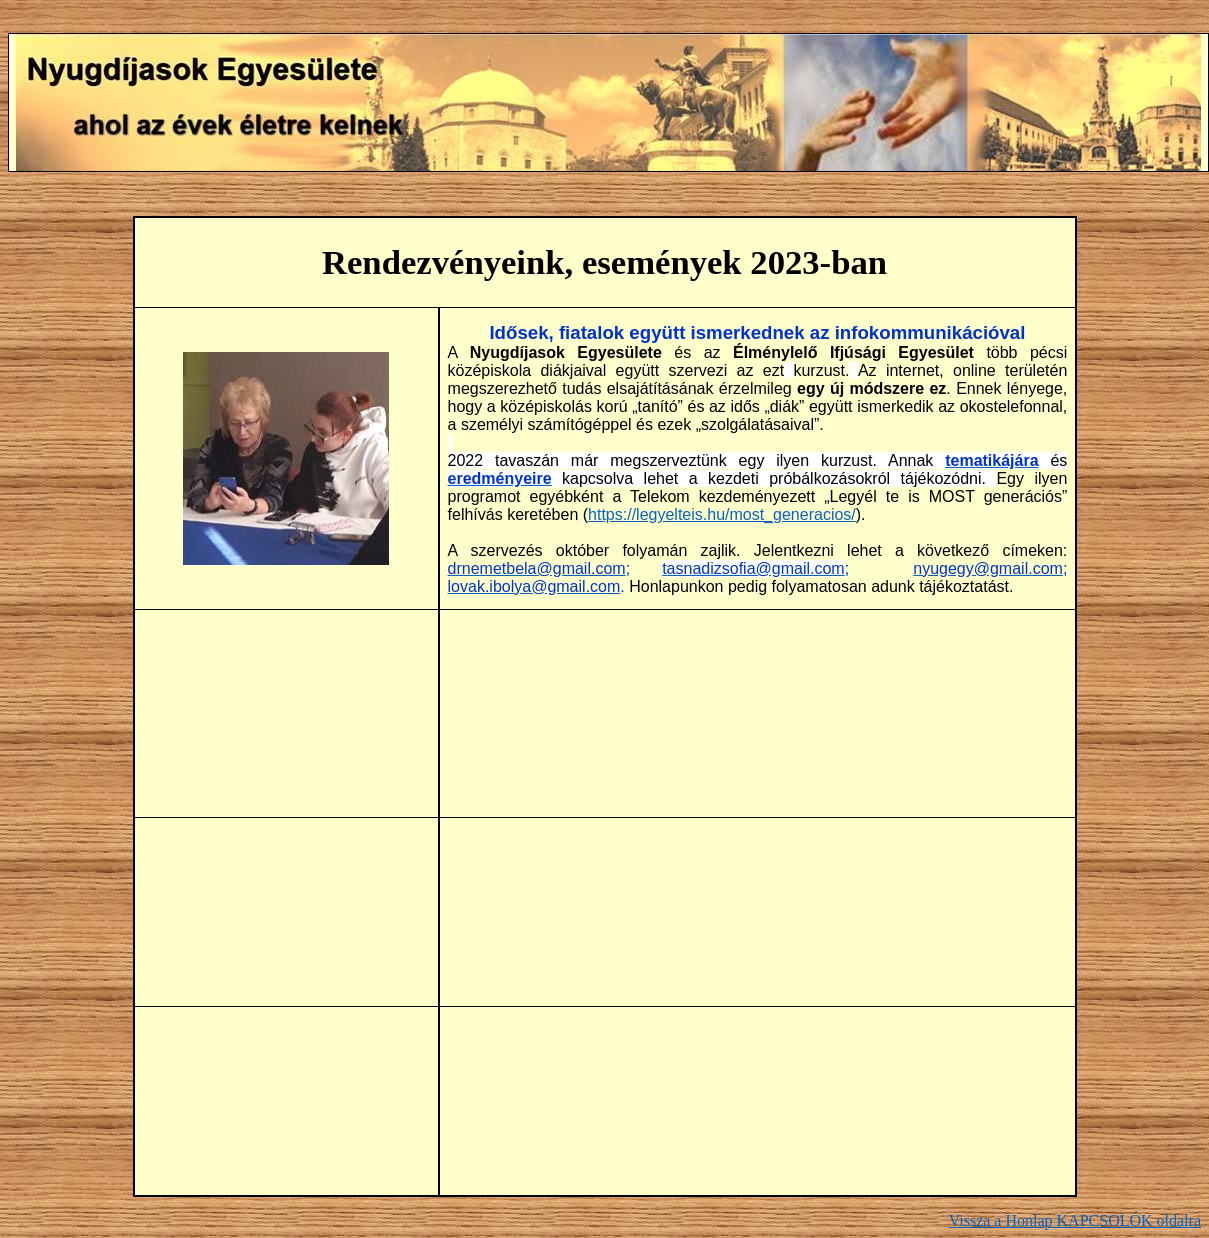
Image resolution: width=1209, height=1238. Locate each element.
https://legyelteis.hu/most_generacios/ (722, 514)
